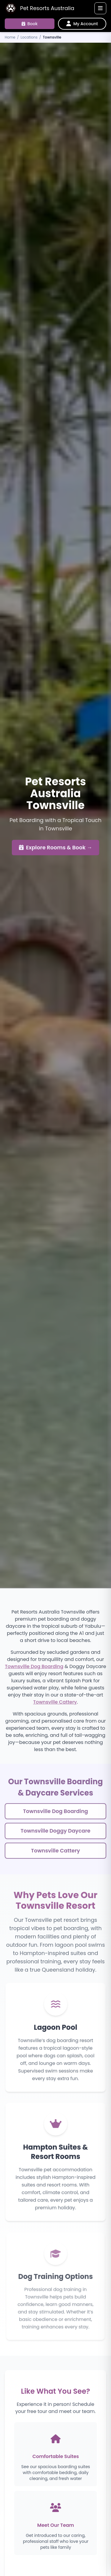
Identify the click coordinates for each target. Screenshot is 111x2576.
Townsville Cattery (55, 1704)
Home (10, 37)
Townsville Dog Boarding (34, 1668)
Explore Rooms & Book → (55, 848)
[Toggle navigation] (100, 8)
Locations (29, 37)
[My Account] (82, 24)
